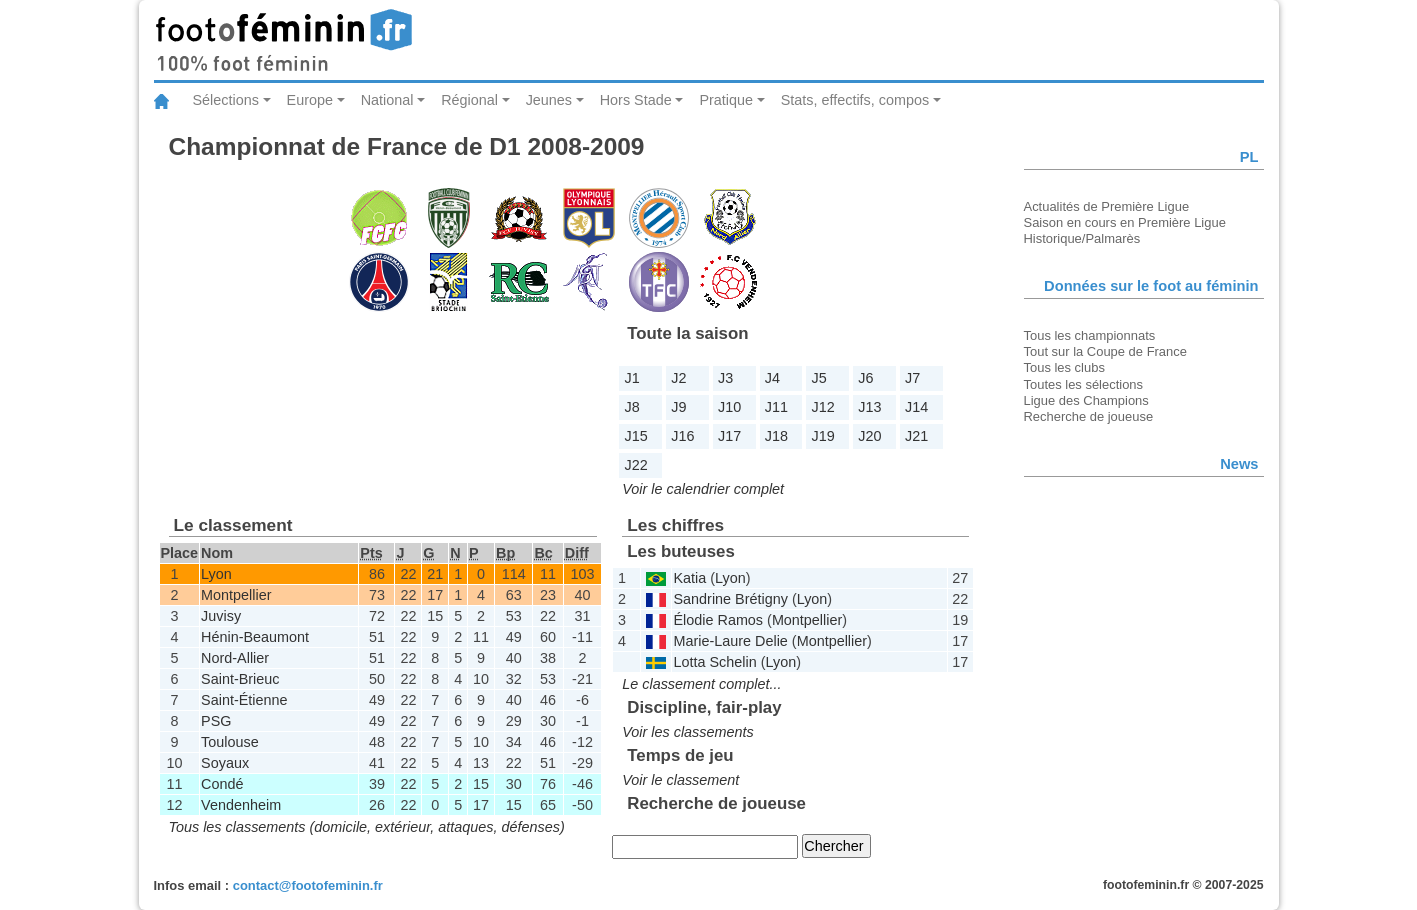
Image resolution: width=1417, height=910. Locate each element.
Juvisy (221, 616)
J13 (869, 407)
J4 (772, 378)
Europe (310, 100)
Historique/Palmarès (1082, 238)
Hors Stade (636, 100)
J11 (776, 407)
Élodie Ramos (718, 620)
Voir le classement (680, 780)
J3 (725, 378)
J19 (823, 436)
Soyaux (225, 763)
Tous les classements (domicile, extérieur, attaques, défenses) (367, 827)
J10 (729, 407)
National (387, 100)
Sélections (226, 100)
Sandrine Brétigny (730, 599)
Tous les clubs (1064, 367)
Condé (222, 784)
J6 (865, 378)
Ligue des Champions (1086, 400)
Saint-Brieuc (240, 679)
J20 (869, 436)
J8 (632, 407)
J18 (776, 436)
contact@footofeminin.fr (308, 885)
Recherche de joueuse (1089, 416)
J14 (916, 407)
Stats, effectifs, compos (855, 100)
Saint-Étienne (244, 700)
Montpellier (236, 595)
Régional (469, 100)
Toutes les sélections (1084, 384)
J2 (678, 378)
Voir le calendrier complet (703, 489)
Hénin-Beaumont (255, 637)
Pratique (726, 100)
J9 (678, 407)
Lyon (216, 574)
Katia (689, 578)
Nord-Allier (235, 658)
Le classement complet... (701, 684)
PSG (216, 721)
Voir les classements (687, 732)
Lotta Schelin (714, 662)
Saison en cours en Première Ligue (1125, 222)
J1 (632, 378)
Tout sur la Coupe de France (1105, 351)
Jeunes (549, 100)
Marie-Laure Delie (730, 641)
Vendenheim (241, 805)
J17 (729, 436)
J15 (636, 436)
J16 (682, 436)
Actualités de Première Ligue (1107, 206)
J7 (912, 378)
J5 (819, 378)
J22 (636, 465)
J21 (916, 436)
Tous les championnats (1090, 335)
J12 (823, 407)
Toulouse (230, 742)
